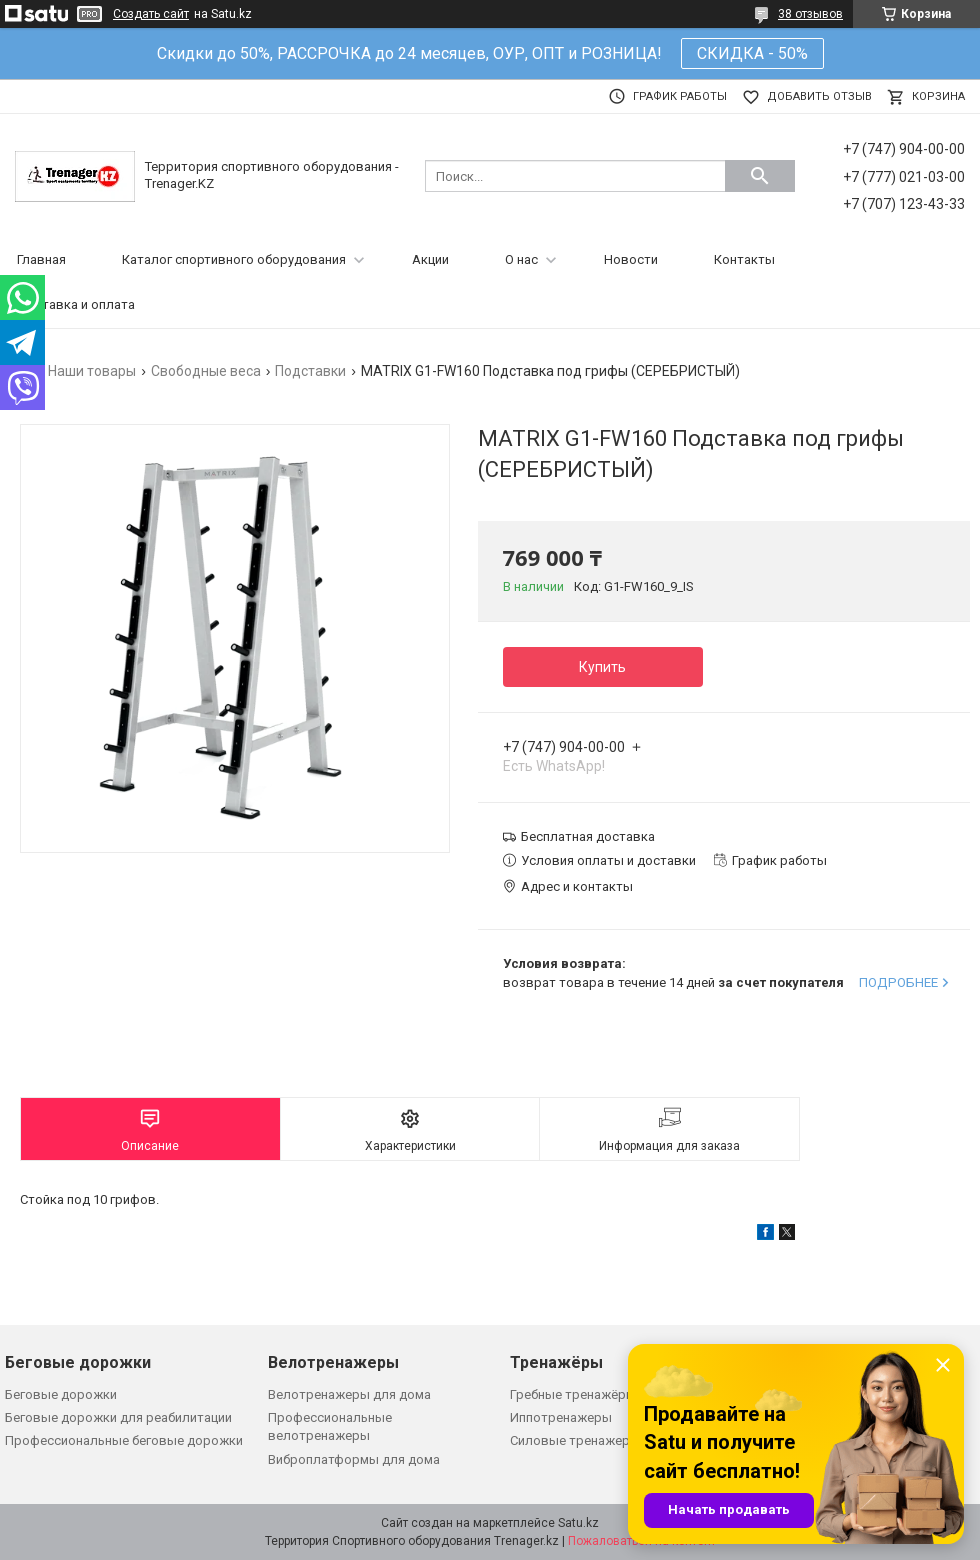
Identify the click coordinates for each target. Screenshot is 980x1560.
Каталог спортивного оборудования (234, 259)
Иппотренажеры (561, 1417)
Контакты (744, 259)
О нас (521, 259)
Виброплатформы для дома (354, 1459)
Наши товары (92, 371)
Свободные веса (206, 371)
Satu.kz (578, 1523)
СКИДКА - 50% (752, 53)
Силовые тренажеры (575, 1440)
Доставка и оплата (76, 304)
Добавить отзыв (819, 96)
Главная (41, 259)
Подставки (310, 371)
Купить (602, 667)
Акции (430, 259)
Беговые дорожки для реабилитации (118, 1417)
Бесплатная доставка (588, 836)
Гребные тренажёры (573, 1394)
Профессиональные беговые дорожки (124, 1440)
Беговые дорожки (61, 1394)
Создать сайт (151, 14)
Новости (631, 259)
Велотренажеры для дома (349, 1394)
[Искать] (760, 176)
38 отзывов (810, 14)
